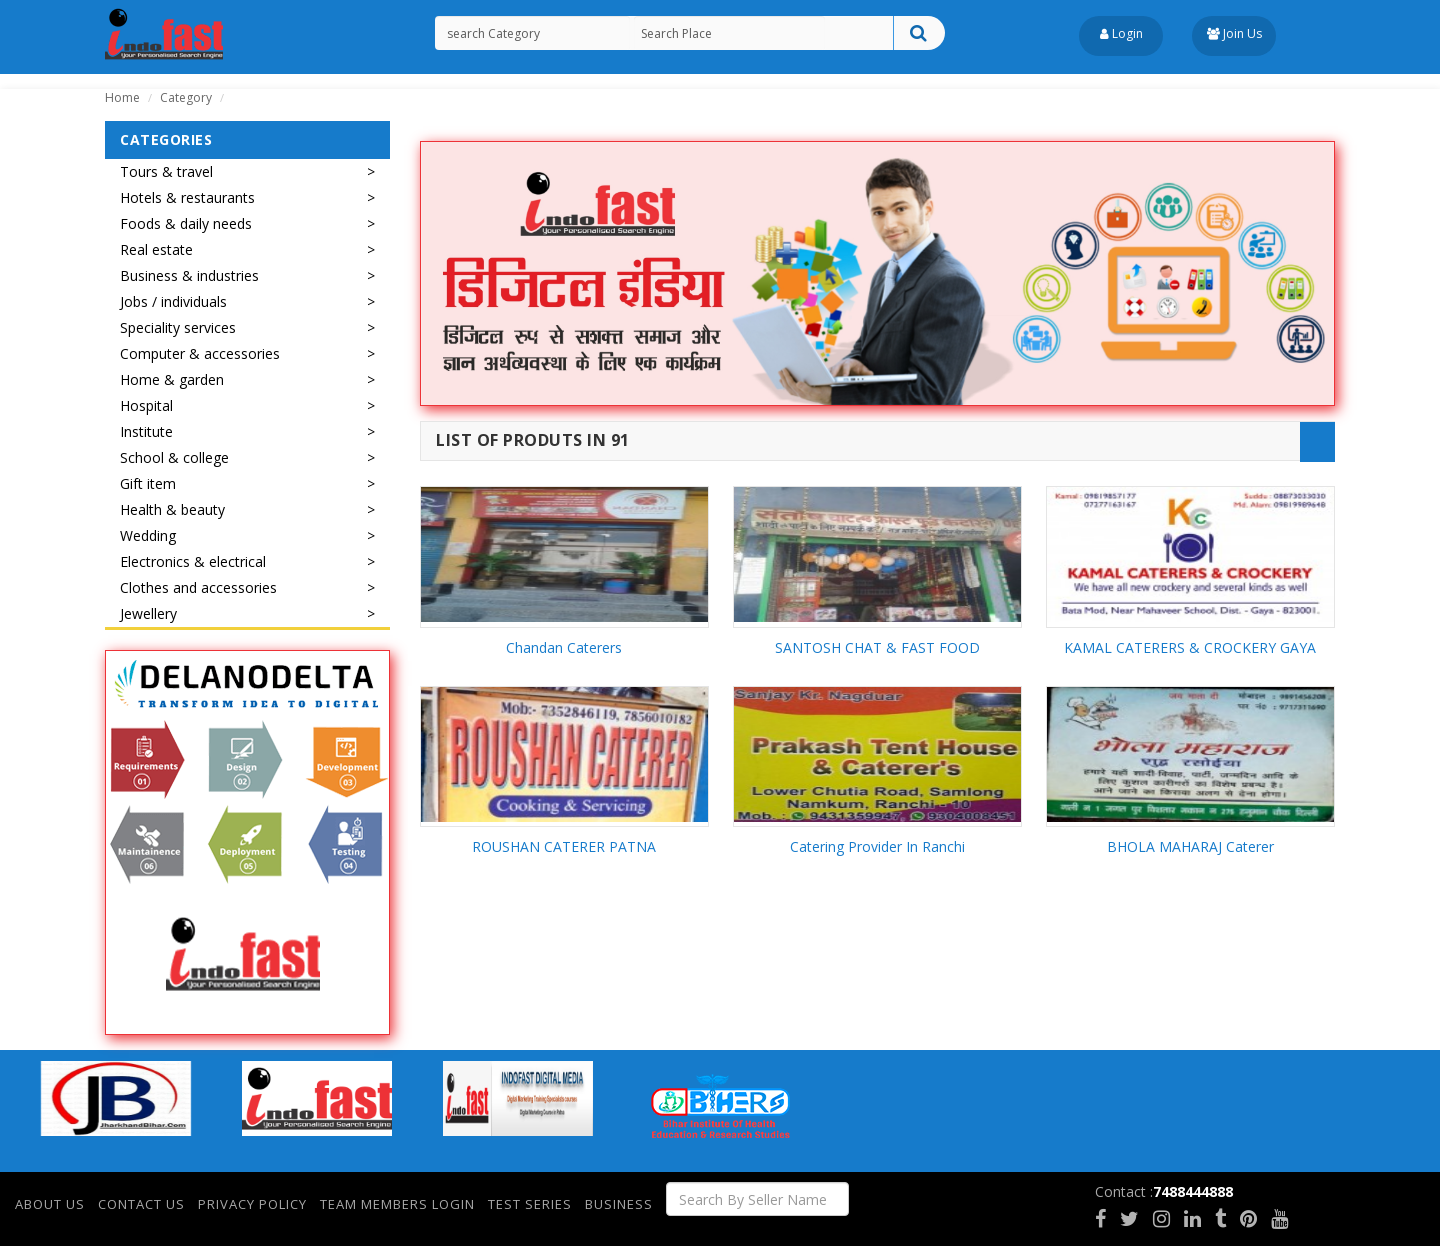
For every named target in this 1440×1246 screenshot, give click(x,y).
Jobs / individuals (173, 301)
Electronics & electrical (193, 561)
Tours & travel (166, 171)
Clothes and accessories (198, 587)
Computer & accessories (200, 353)
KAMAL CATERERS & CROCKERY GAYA (1190, 647)
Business (619, 1204)
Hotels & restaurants (187, 197)
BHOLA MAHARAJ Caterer (1190, 846)
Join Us (1234, 33)
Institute (146, 431)
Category (186, 97)
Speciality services (178, 327)
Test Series (530, 1204)
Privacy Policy (252, 1204)
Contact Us (141, 1204)
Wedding (148, 535)
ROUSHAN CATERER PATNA (564, 846)
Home (122, 97)
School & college (174, 457)
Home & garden (172, 379)
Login (1121, 33)
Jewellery (148, 613)
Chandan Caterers (564, 647)
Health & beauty (172, 509)
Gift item (148, 483)
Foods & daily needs (186, 223)
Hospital (146, 405)
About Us (50, 1204)
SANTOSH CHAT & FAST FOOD (877, 647)
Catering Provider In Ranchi (877, 846)
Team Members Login (397, 1204)
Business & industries (189, 275)
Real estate (156, 249)
